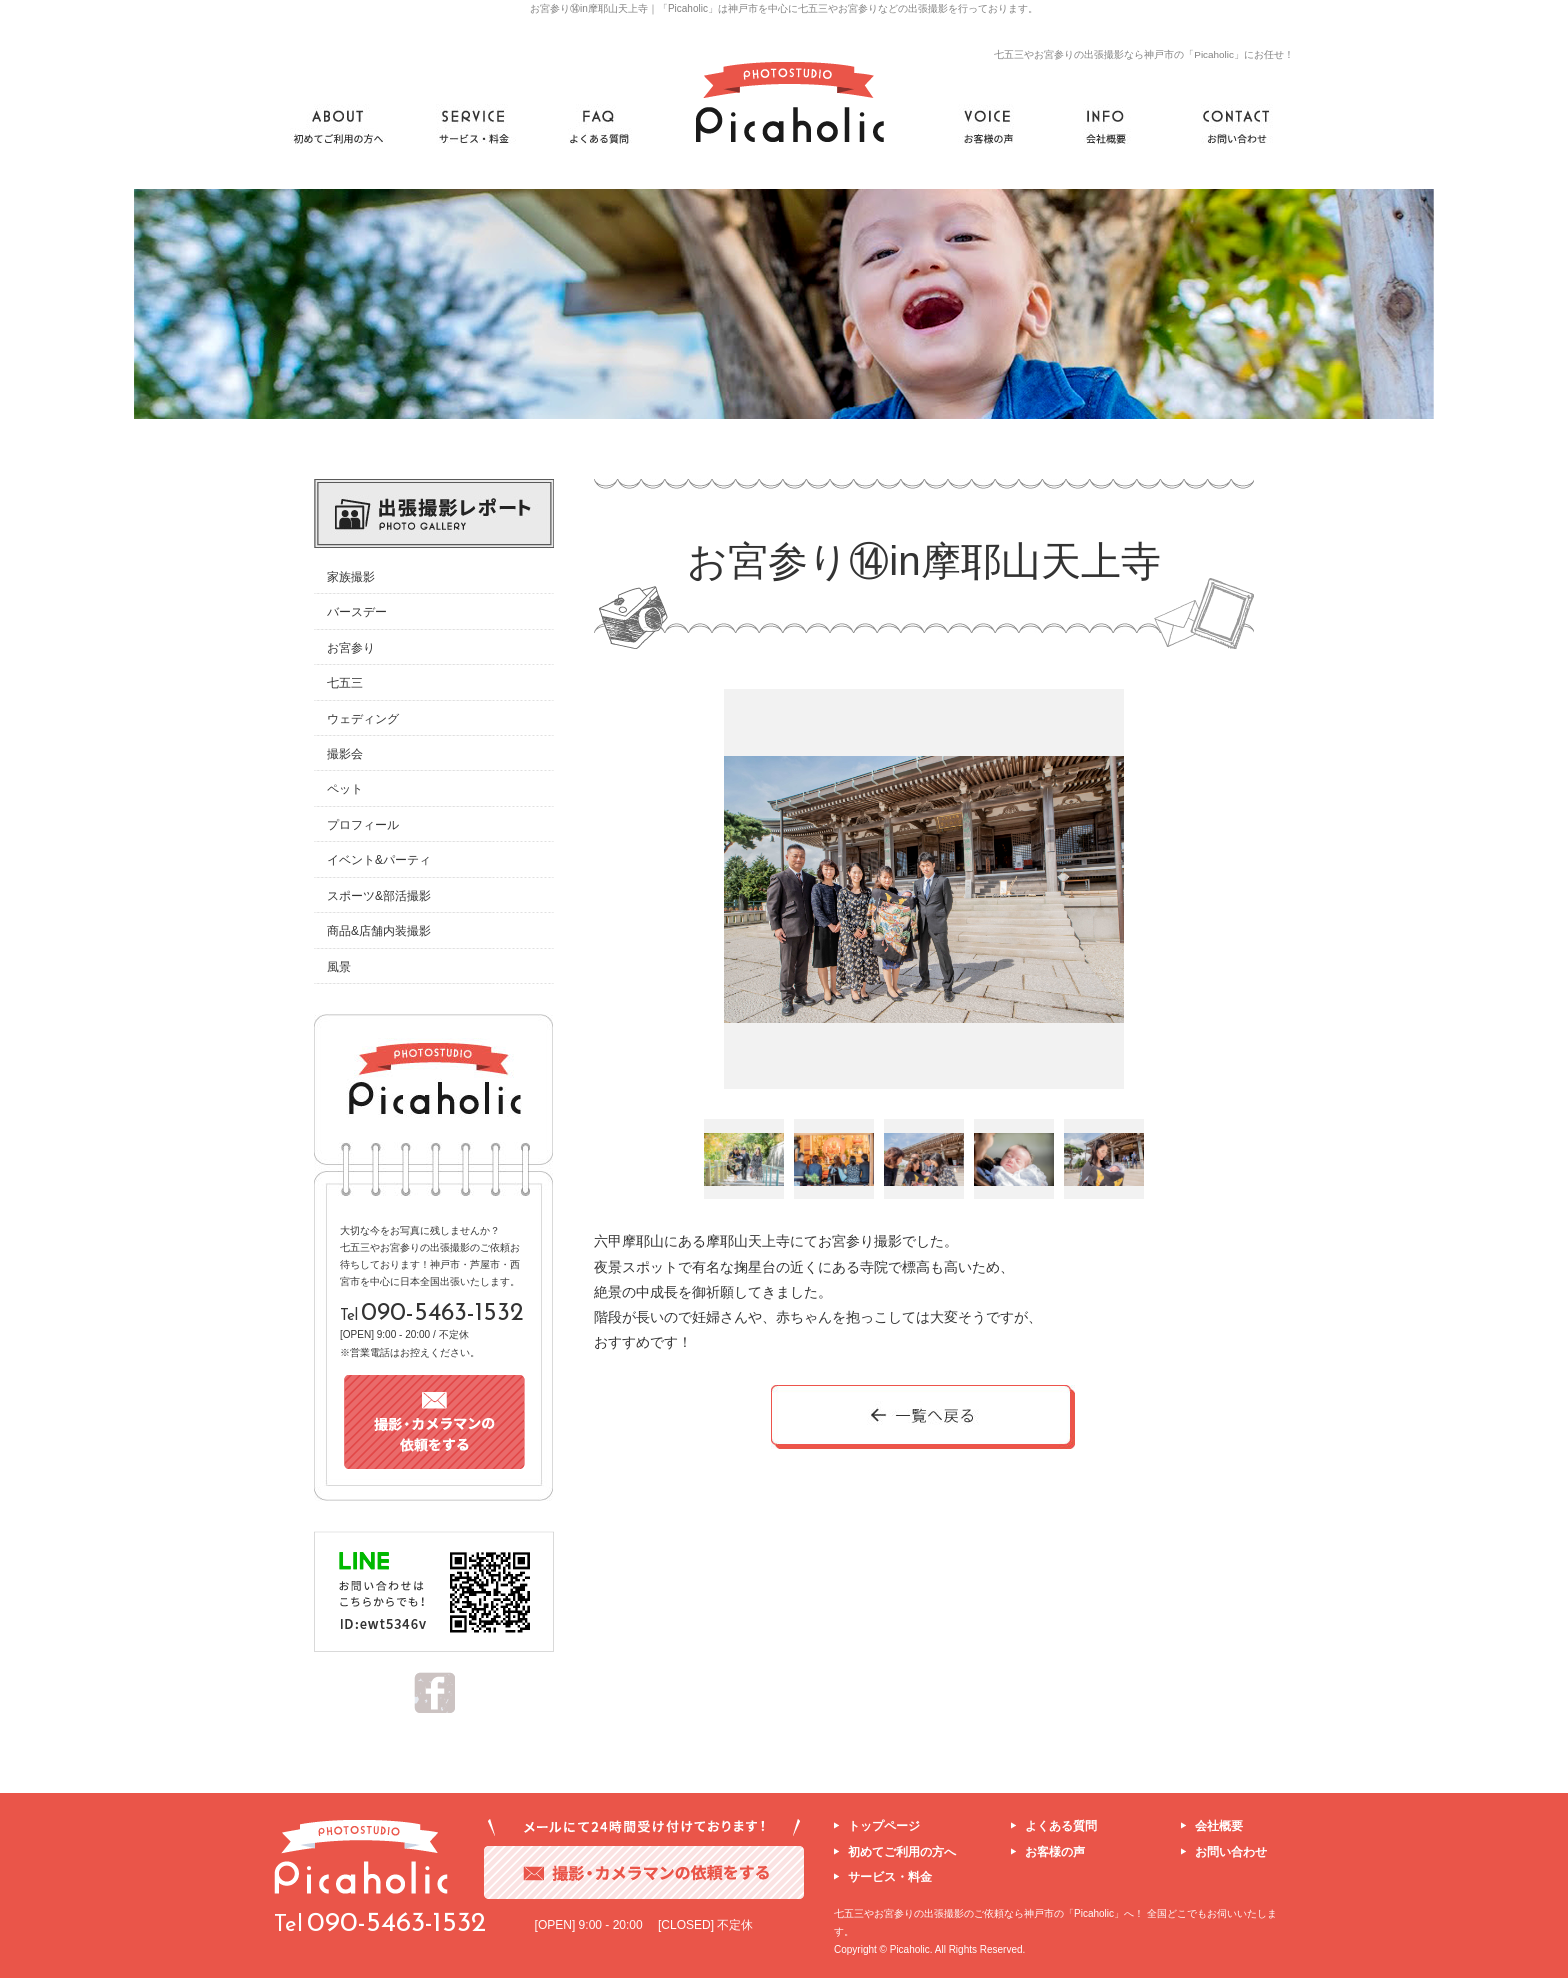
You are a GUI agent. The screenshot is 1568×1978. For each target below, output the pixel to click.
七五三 (345, 683)
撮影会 (345, 754)
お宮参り (351, 648)
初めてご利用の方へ (902, 1852)
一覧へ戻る (924, 1418)
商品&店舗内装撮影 (379, 931)
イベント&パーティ (379, 860)
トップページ (884, 1826)
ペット (345, 789)
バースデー (357, 612)
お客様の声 (1055, 1852)
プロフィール (363, 825)
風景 (339, 967)
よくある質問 (1061, 1826)
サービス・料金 (890, 1877)
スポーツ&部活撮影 (379, 896)
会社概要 (1219, 1826)
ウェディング (363, 719)
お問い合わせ (1231, 1852)
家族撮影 (351, 577)
